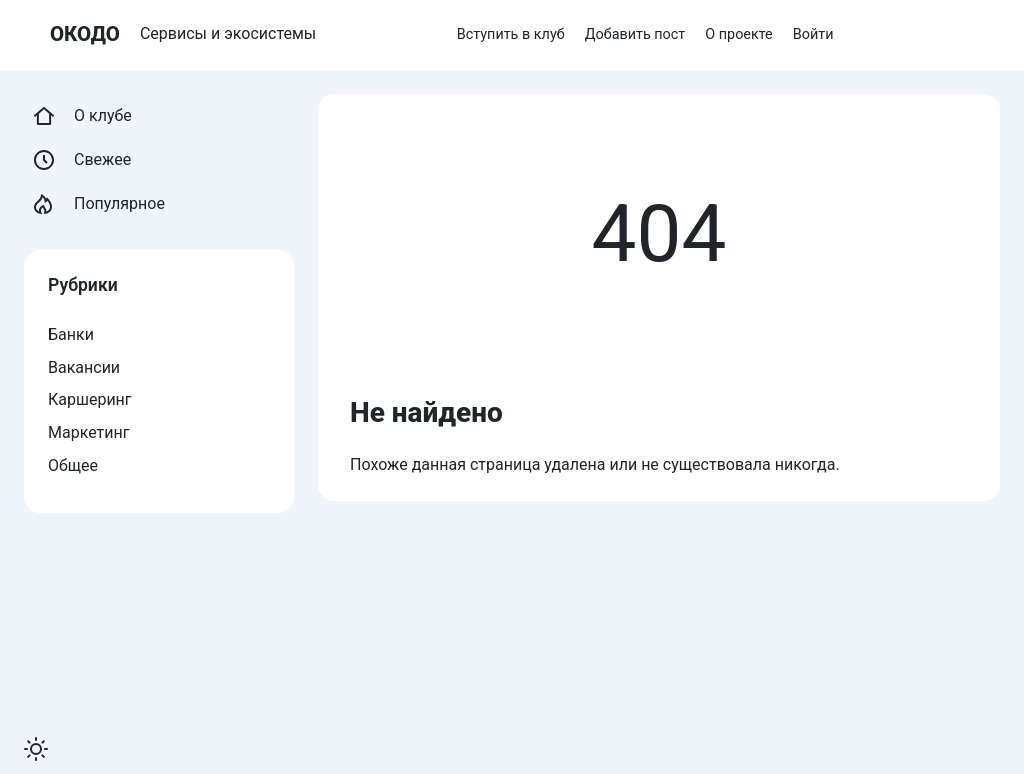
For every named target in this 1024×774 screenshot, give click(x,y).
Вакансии (84, 367)
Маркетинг (88, 432)
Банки (71, 334)
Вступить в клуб (511, 34)
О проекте (738, 34)
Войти (813, 34)
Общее (73, 465)
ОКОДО (85, 34)
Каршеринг (90, 399)
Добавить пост (635, 34)
